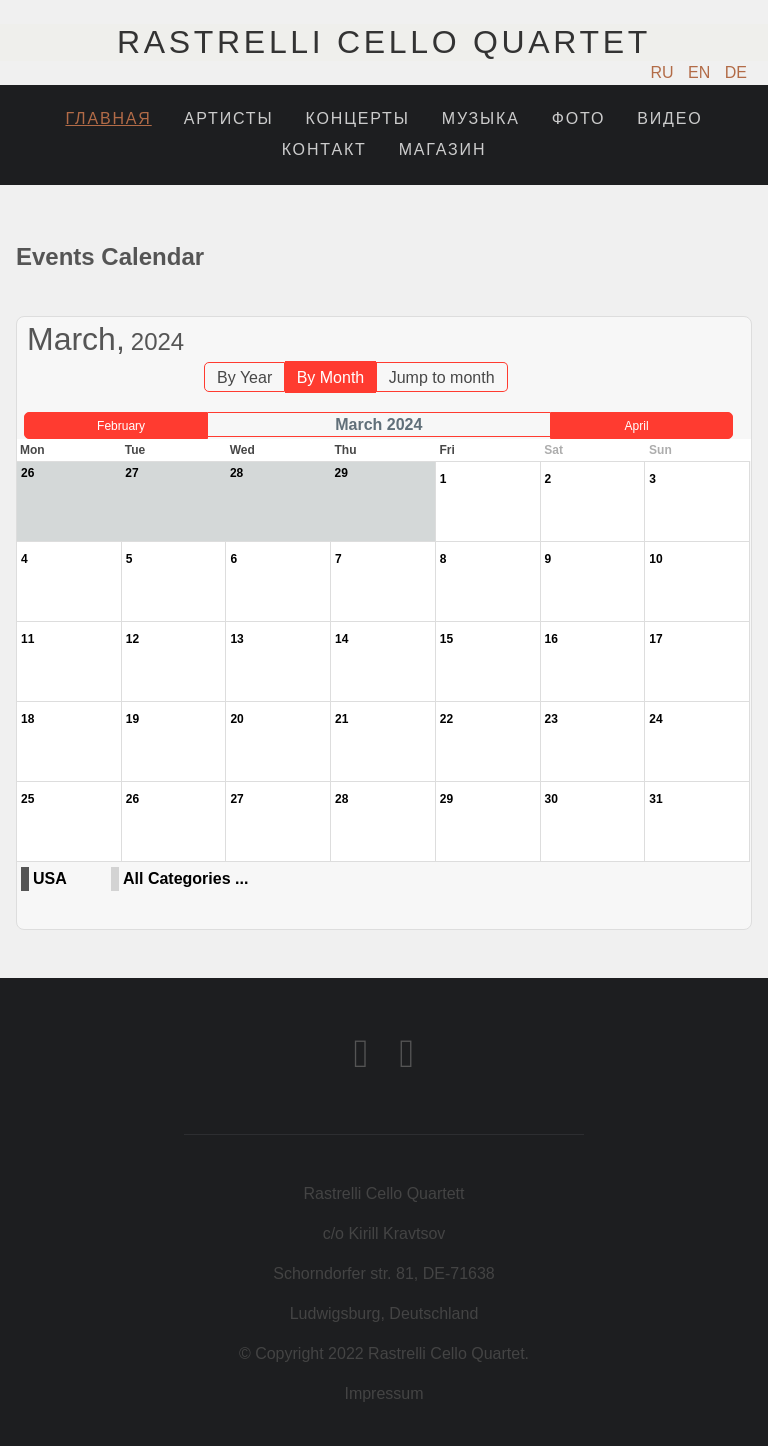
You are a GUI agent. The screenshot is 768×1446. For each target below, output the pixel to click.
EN (701, 72)
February (121, 426)
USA (50, 878)
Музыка (481, 118)
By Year (244, 377)
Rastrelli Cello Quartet (384, 42)
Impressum (383, 1393)
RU (665, 72)
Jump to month (442, 377)
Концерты (357, 118)
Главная (108, 118)
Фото (578, 118)
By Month (331, 377)
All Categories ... (185, 878)
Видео (669, 118)
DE (736, 72)
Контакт (324, 149)
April (637, 426)
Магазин (443, 149)
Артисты (229, 118)
